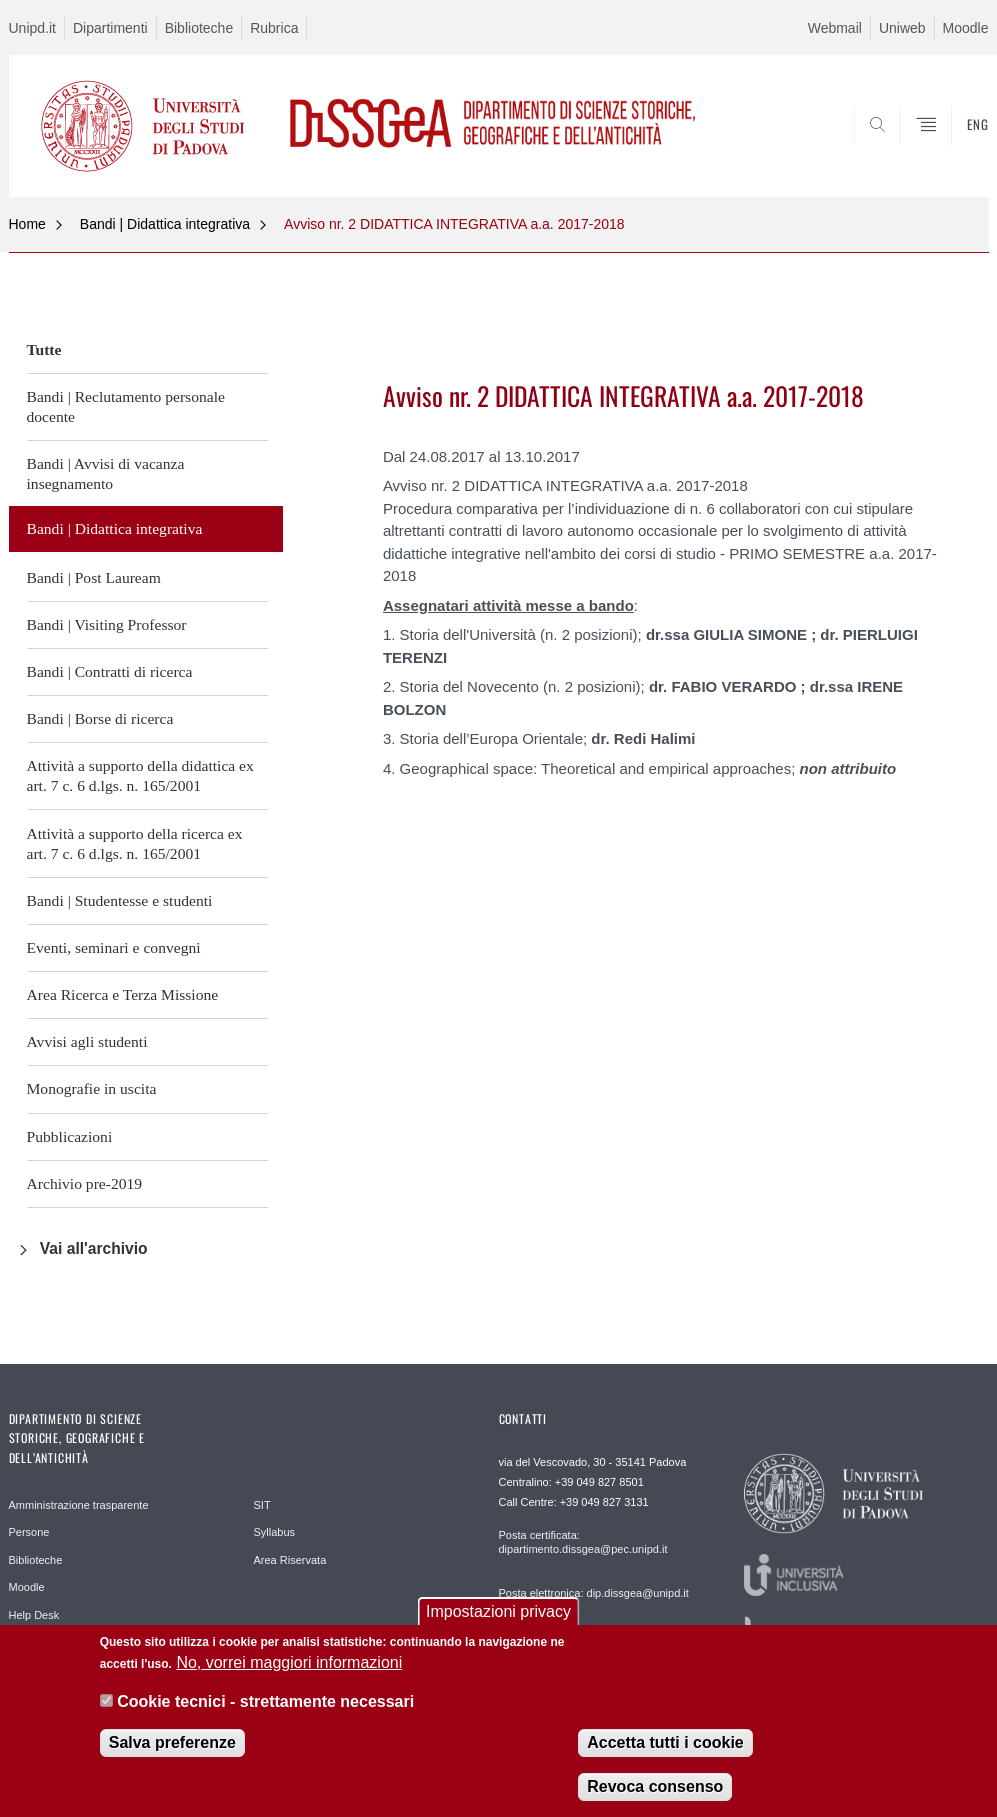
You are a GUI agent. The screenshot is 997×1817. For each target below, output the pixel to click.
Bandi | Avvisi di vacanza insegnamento (106, 473)
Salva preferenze (172, 1743)
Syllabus (275, 1532)
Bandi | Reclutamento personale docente (126, 406)
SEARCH (905, 149)
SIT (262, 1505)
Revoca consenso (655, 1787)
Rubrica (274, 28)
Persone (29, 1532)
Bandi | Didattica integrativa (165, 224)
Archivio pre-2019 (85, 1183)
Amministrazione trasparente (79, 1505)
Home (27, 224)
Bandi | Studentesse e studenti (120, 900)
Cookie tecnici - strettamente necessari (265, 1702)
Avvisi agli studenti (87, 1041)
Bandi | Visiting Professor (107, 624)
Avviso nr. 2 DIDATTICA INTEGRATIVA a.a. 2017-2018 (454, 224)
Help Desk (34, 1615)
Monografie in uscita (92, 1088)
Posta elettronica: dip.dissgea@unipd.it (594, 1593)
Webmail (835, 28)
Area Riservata (290, 1560)
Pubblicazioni (70, 1136)
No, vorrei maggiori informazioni (289, 1664)
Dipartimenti (110, 28)
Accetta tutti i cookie (665, 1743)
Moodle (966, 28)
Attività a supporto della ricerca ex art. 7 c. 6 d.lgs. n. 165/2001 (135, 843)
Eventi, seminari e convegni (114, 947)
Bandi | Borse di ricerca (100, 718)
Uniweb (902, 28)
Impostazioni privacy (498, 1612)
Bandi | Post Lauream (94, 577)
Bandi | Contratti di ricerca (110, 671)
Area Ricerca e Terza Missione (123, 994)
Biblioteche (199, 28)
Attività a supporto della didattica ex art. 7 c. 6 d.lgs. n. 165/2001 (140, 775)
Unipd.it (32, 28)
